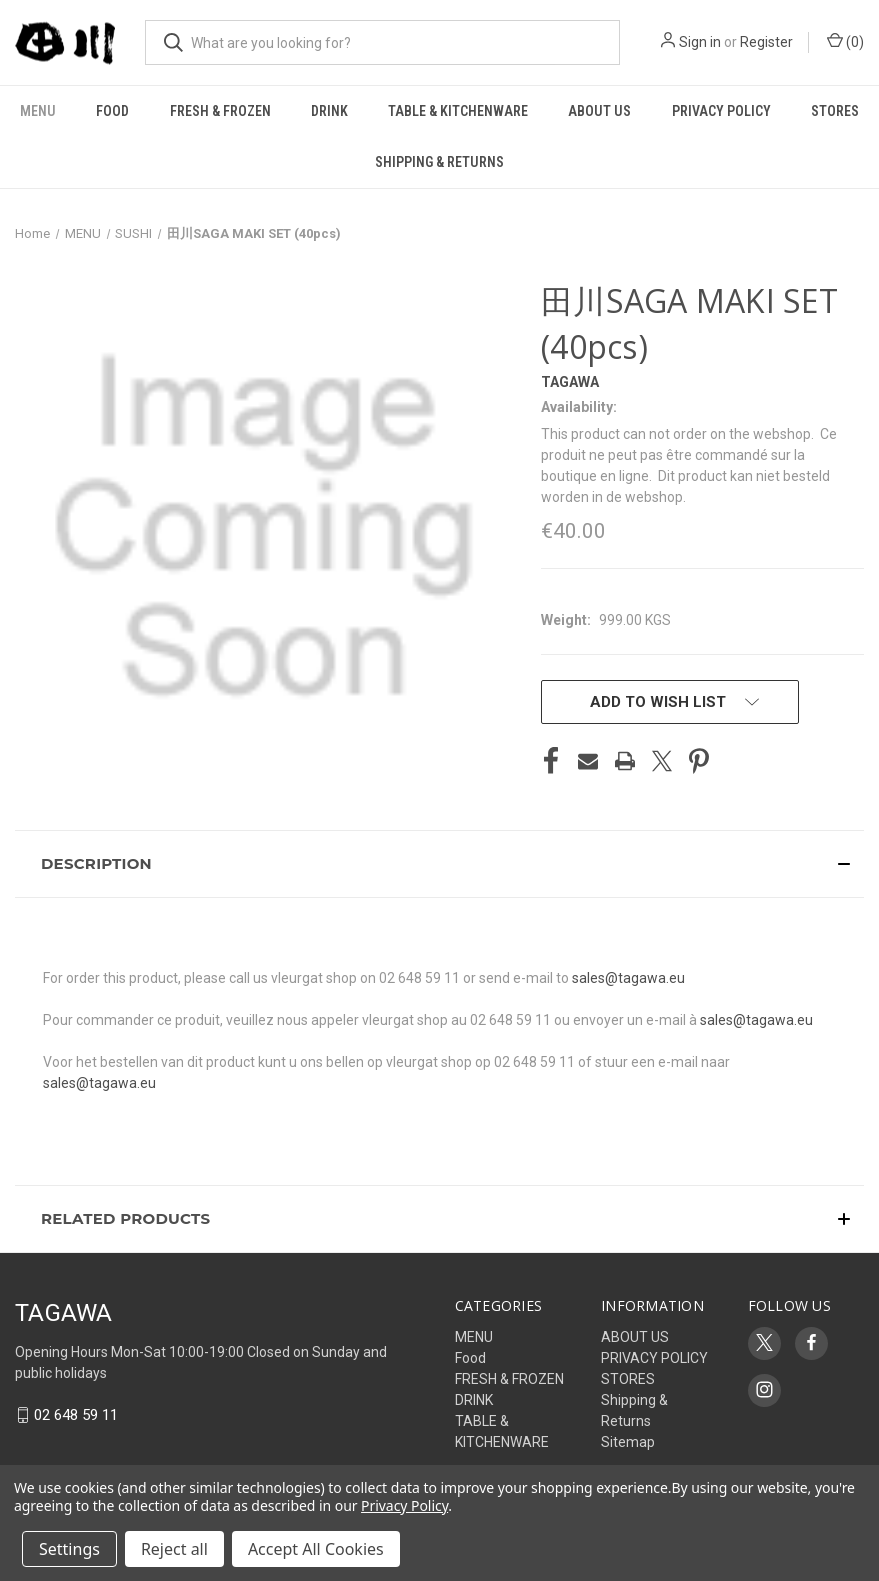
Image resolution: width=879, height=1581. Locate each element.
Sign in (700, 42)
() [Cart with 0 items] (845, 41)
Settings (69, 1549)
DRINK (329, 111)
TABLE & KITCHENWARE (458, 111)
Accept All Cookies (316, 1549)
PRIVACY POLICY (721, 111)
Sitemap (628, 1442)
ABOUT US (599, 111)
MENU (38, 111)
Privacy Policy (404, 1505)
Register (766, 42)
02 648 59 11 (76, 1415)
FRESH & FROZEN (220, 111)
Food (112, 111)
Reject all (174, 1549)
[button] (439, 864)
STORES (835, 111)
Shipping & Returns (439, 162)
